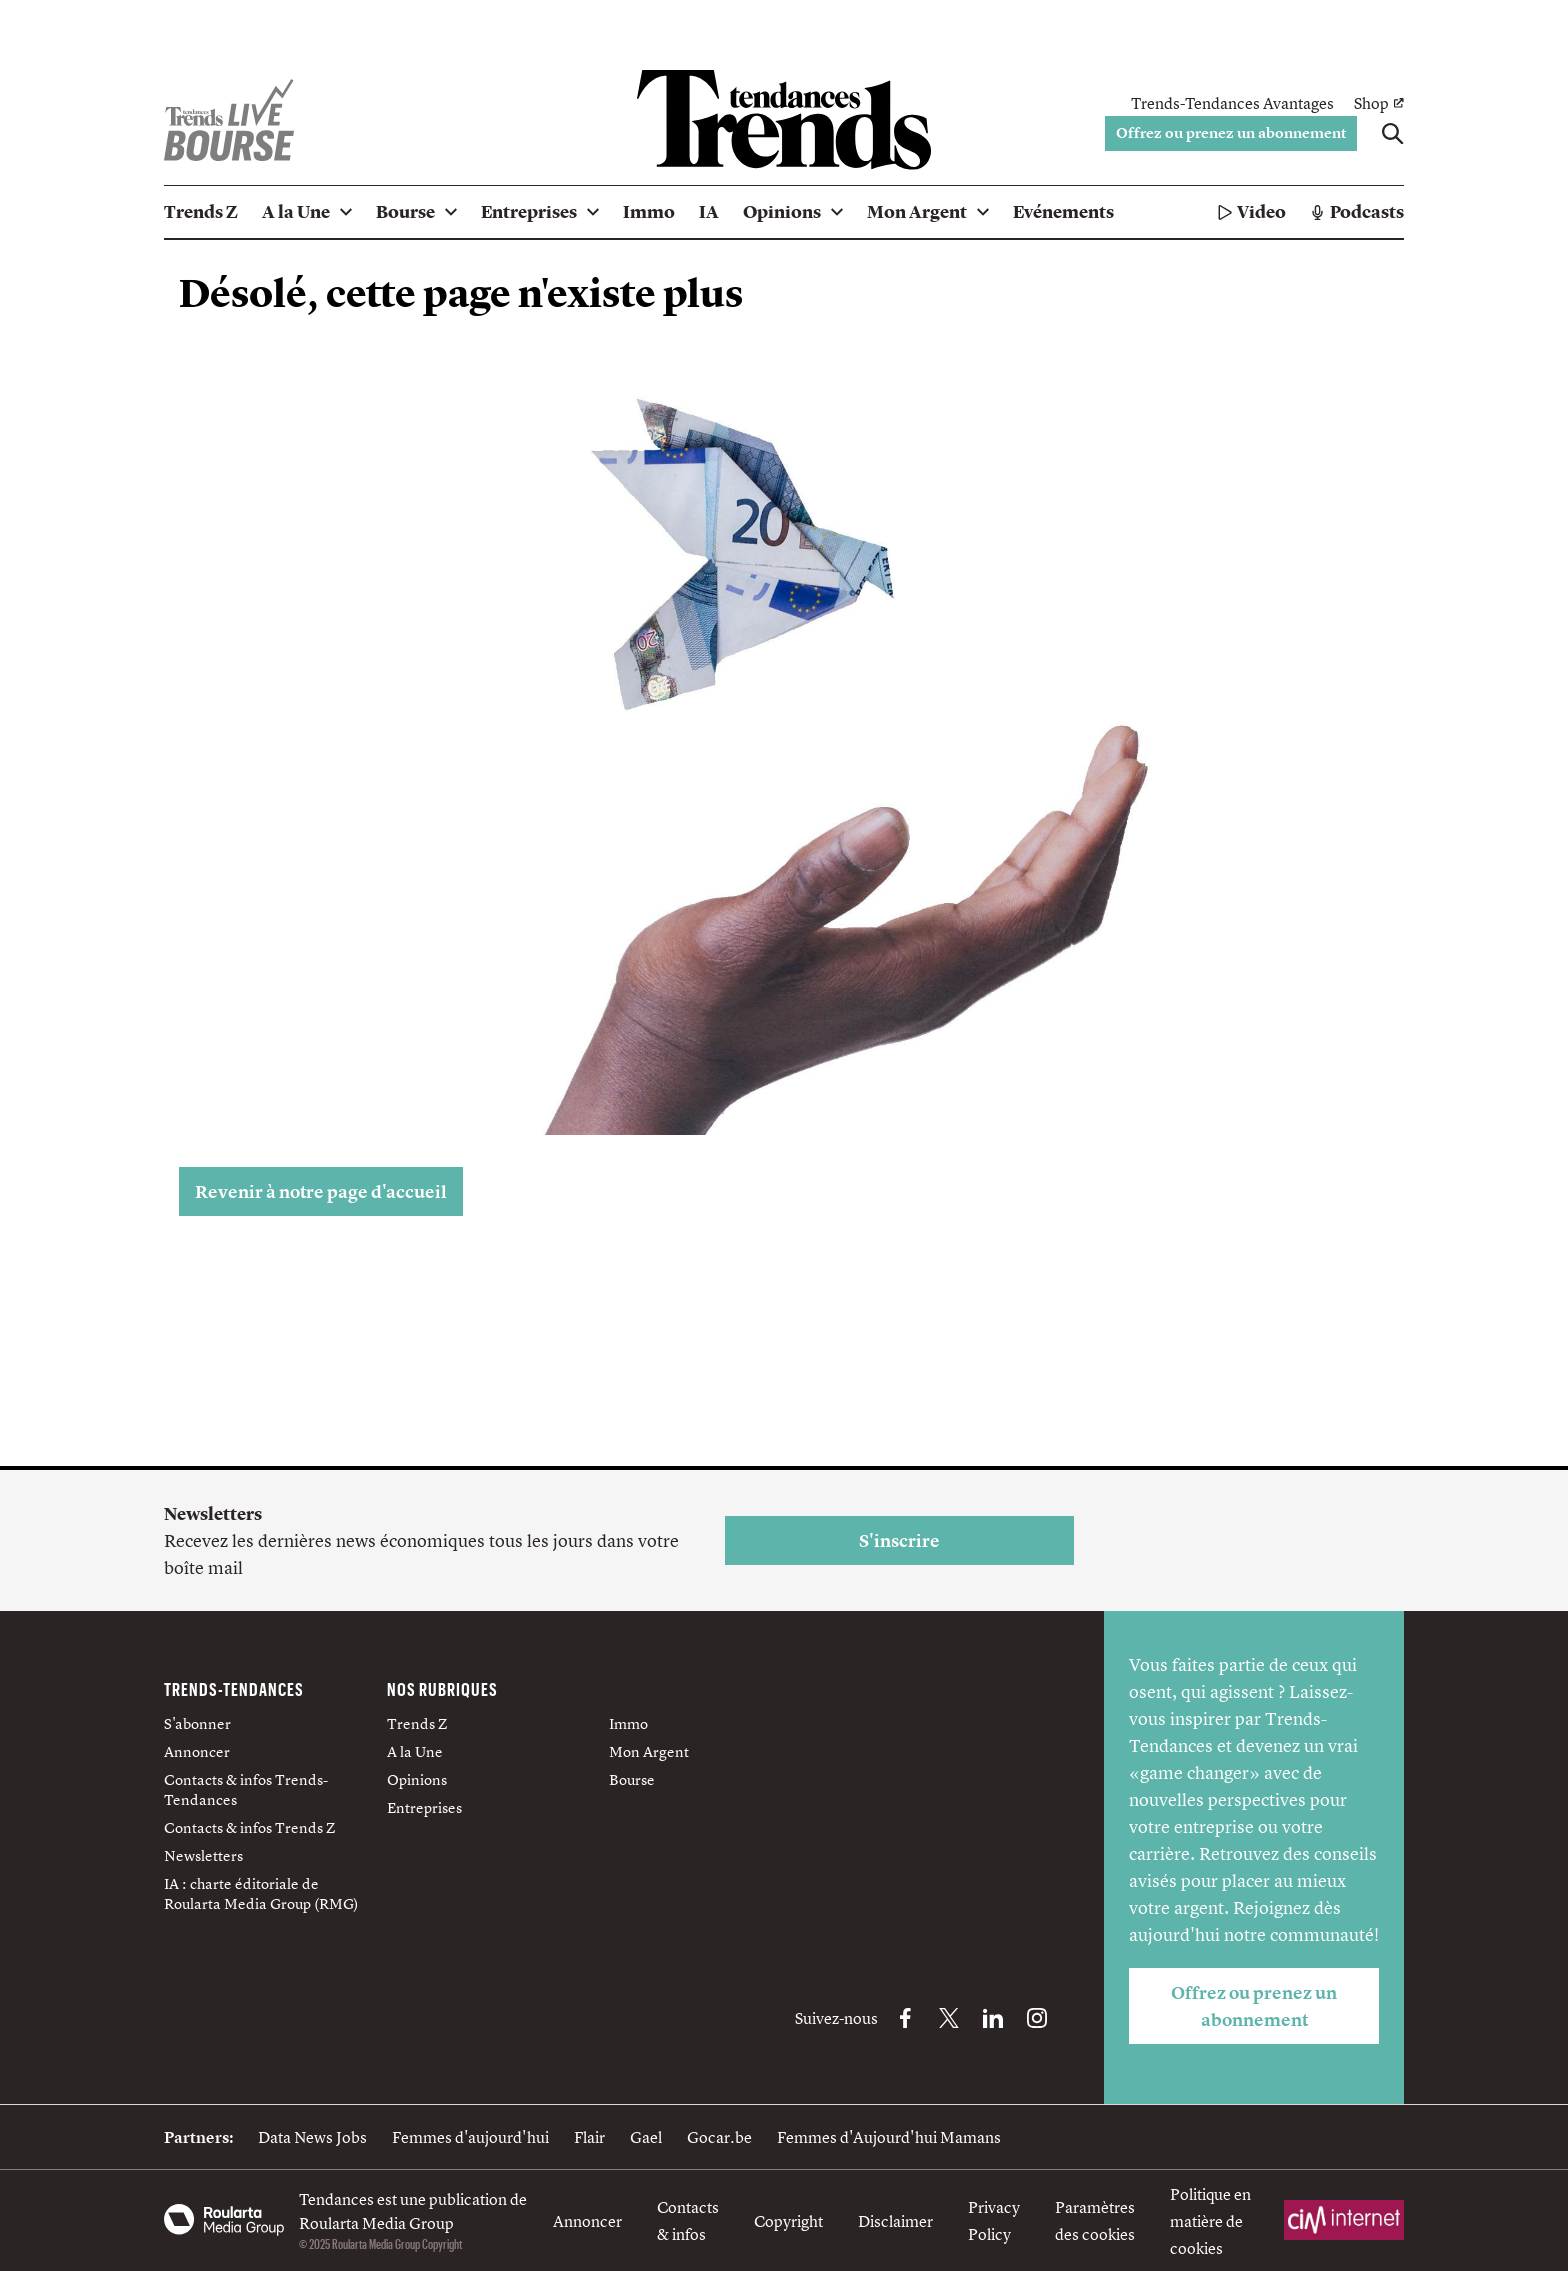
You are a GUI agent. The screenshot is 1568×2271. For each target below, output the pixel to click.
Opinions (417, 1779)
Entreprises (424, 1807)
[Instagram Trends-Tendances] (1037, 2018)
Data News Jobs (312, 2137)
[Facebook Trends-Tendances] (905, 2018)
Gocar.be (719, 2137)
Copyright (788, 2221)
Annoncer (197, 1751)
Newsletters (203, 1855)
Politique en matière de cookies (1210, 2221)
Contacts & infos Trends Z (249, 1827)
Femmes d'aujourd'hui (470, 2137)
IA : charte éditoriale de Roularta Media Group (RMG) (261, 1893)
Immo (628, 1723)
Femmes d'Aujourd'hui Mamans (889, 2137)
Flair (589, 2137)
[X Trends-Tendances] (949, 2018)
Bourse (632, 1779)
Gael (646, 2137)
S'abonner (197, 1723)
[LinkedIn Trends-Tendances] (993, 2018)
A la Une (415, 1751)
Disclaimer (895, 2221)
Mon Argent (649, 1751)
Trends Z (417, 1723)
